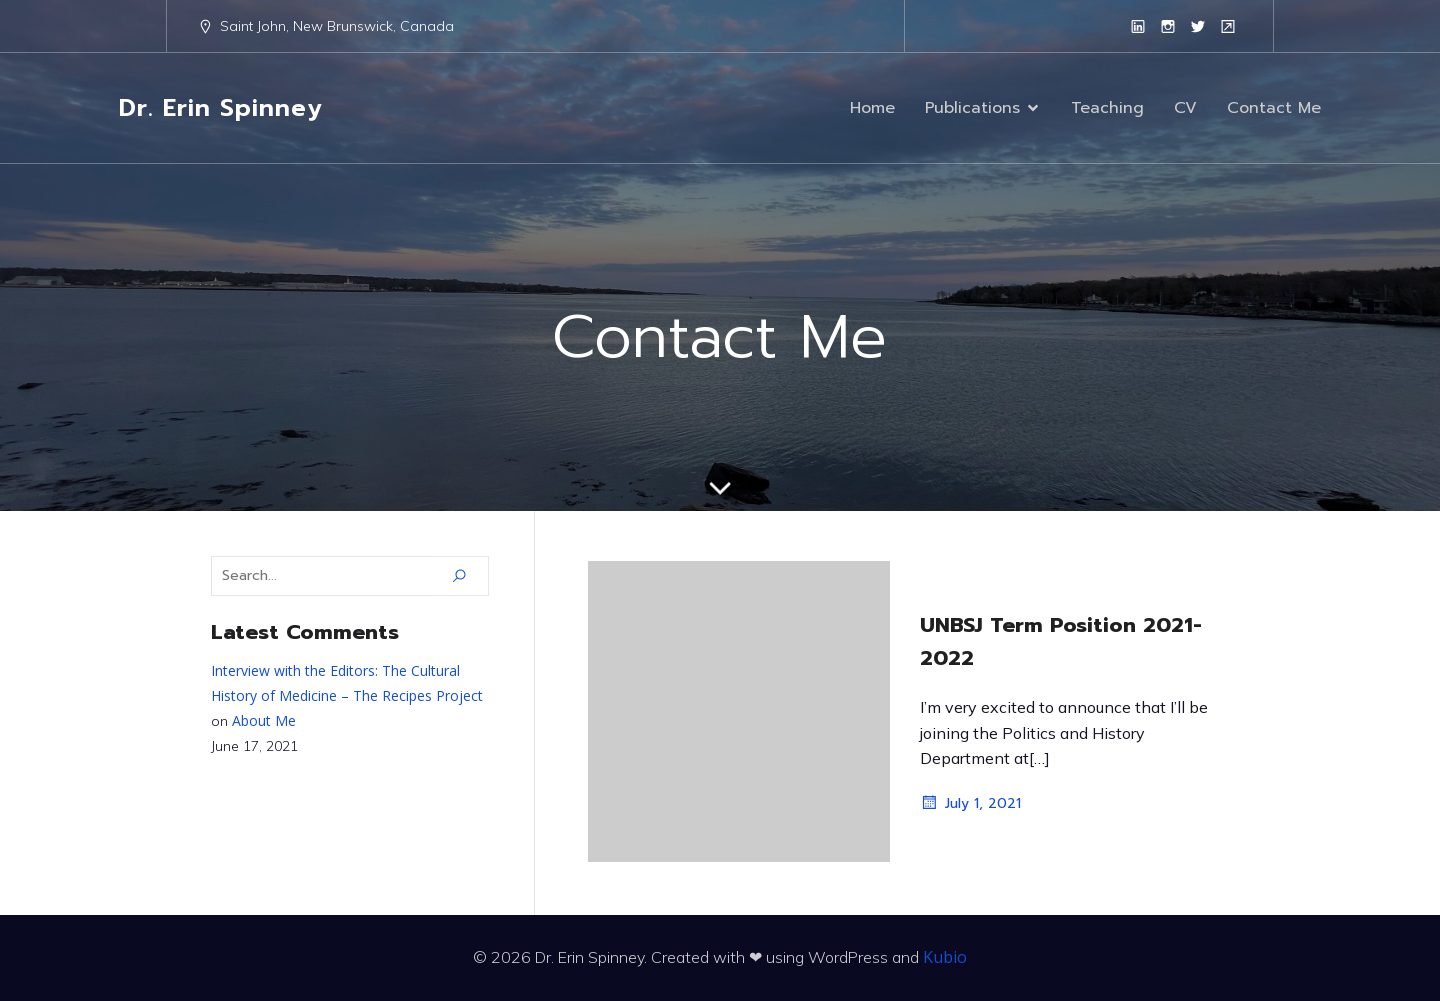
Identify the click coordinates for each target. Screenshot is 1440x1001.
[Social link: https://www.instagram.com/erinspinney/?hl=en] (1168, 26)
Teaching (1107, 108)
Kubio (945, 957)
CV (1185, 108)
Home (872, 108)
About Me (264, 720)
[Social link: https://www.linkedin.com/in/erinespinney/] (1138, 26)
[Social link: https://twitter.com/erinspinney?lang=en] (1198, 26)
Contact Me (1274, 108)
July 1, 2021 (970, 803)
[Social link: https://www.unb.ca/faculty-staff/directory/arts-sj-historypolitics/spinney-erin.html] (1228, 26)
